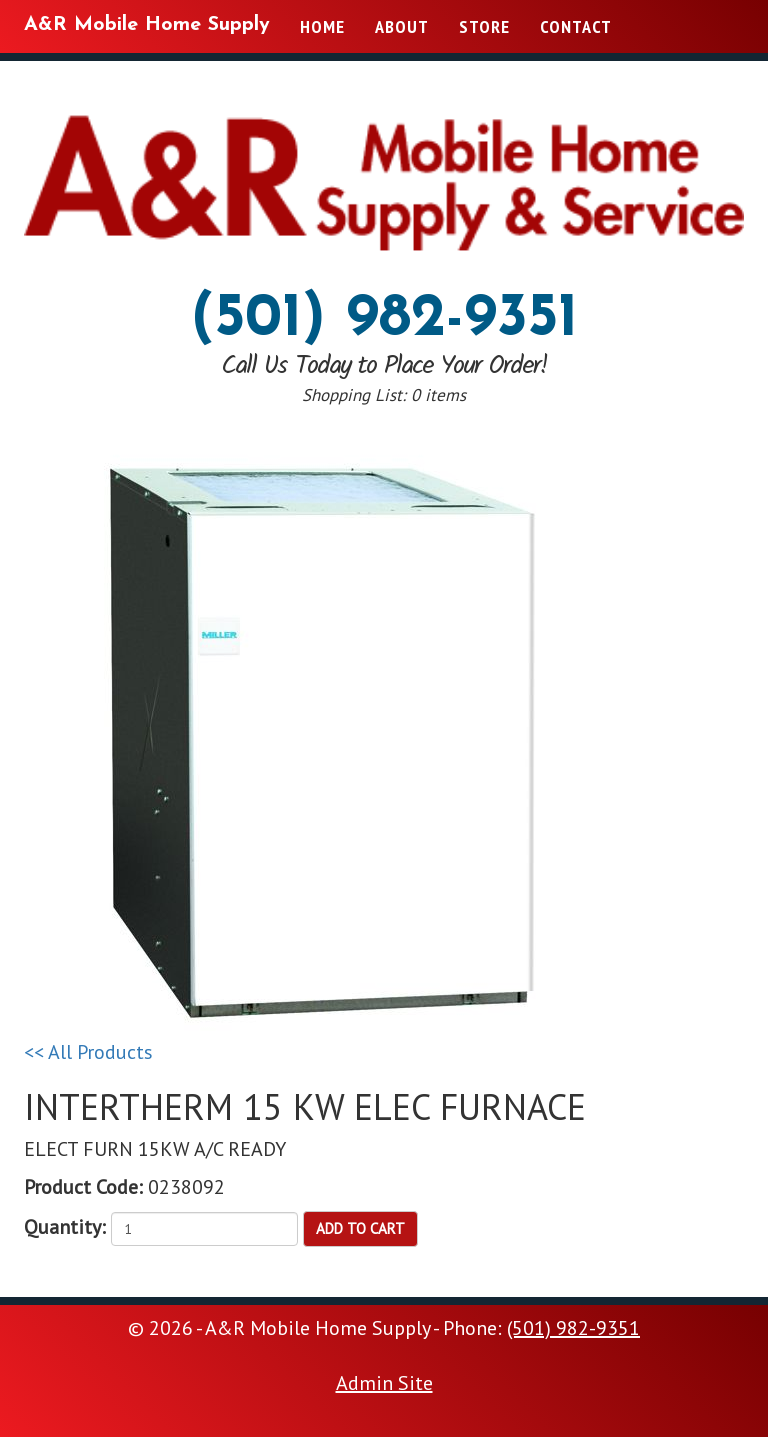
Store (484, 26)
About (402, 26)
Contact (576, 26)
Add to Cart (360, 1228)
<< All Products (88, 1052)
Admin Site (384, 1383)
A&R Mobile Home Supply (147, 25)
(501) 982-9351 (384, 320)
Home (322, 26)
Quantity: (65, 1227)
